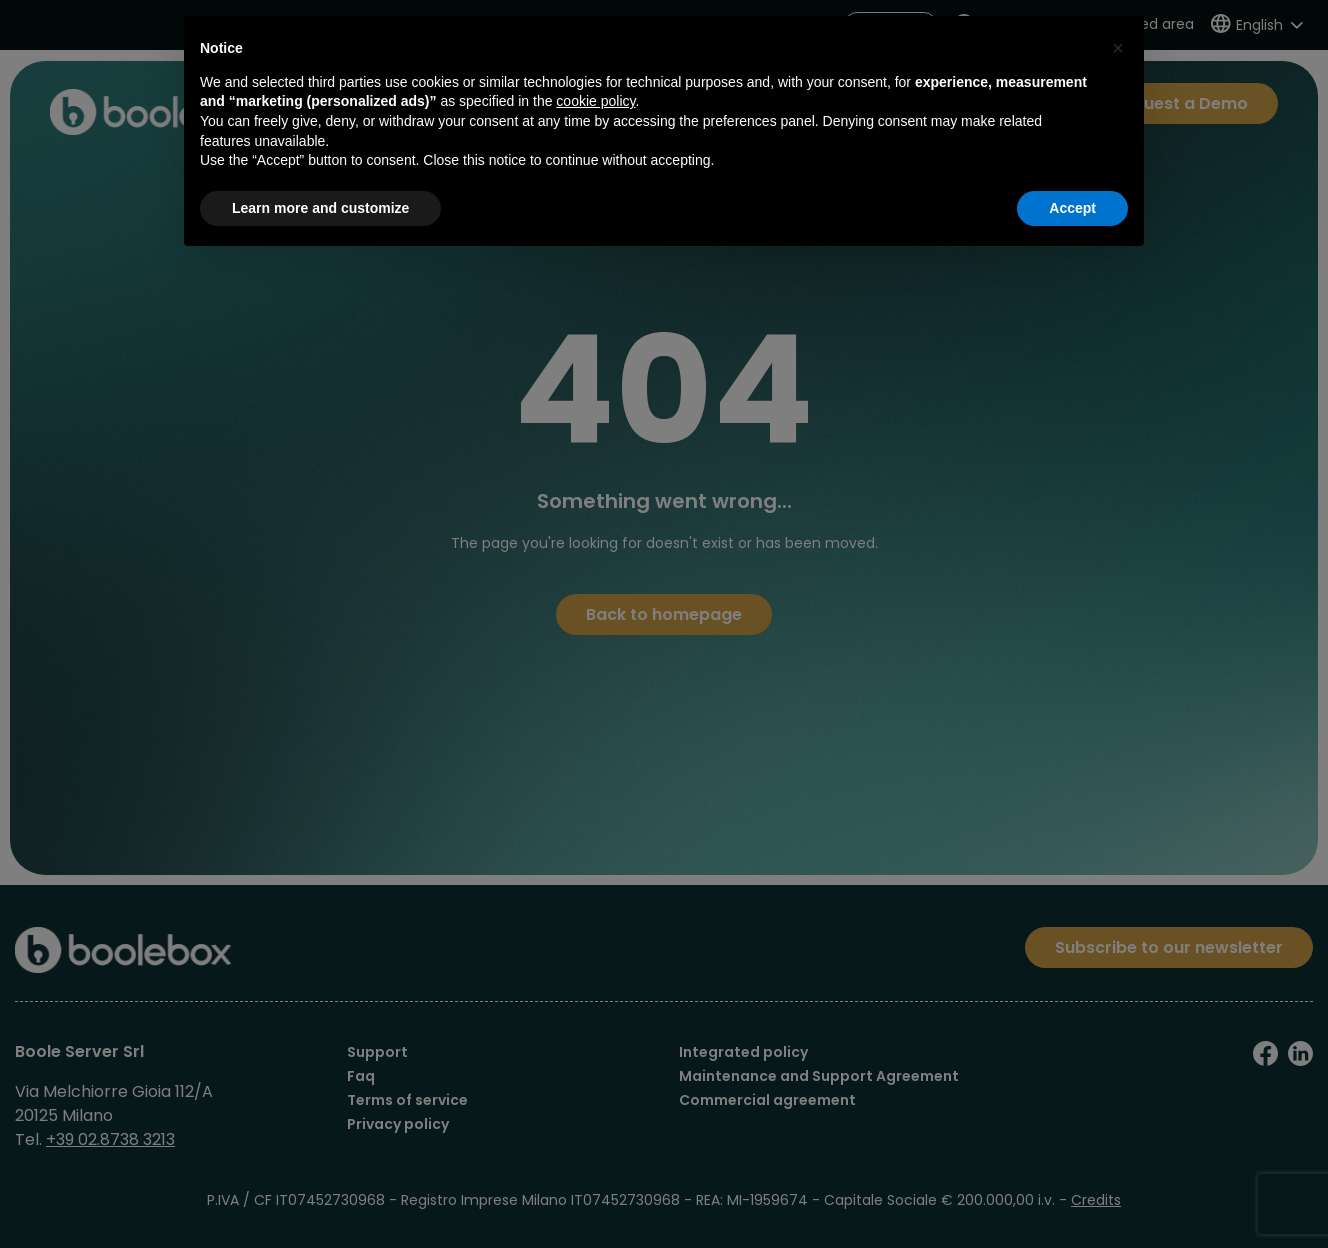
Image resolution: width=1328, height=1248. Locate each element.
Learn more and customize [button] (320, 208)
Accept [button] (1072, 208)
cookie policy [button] (595, 101)
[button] (1118, 48)
